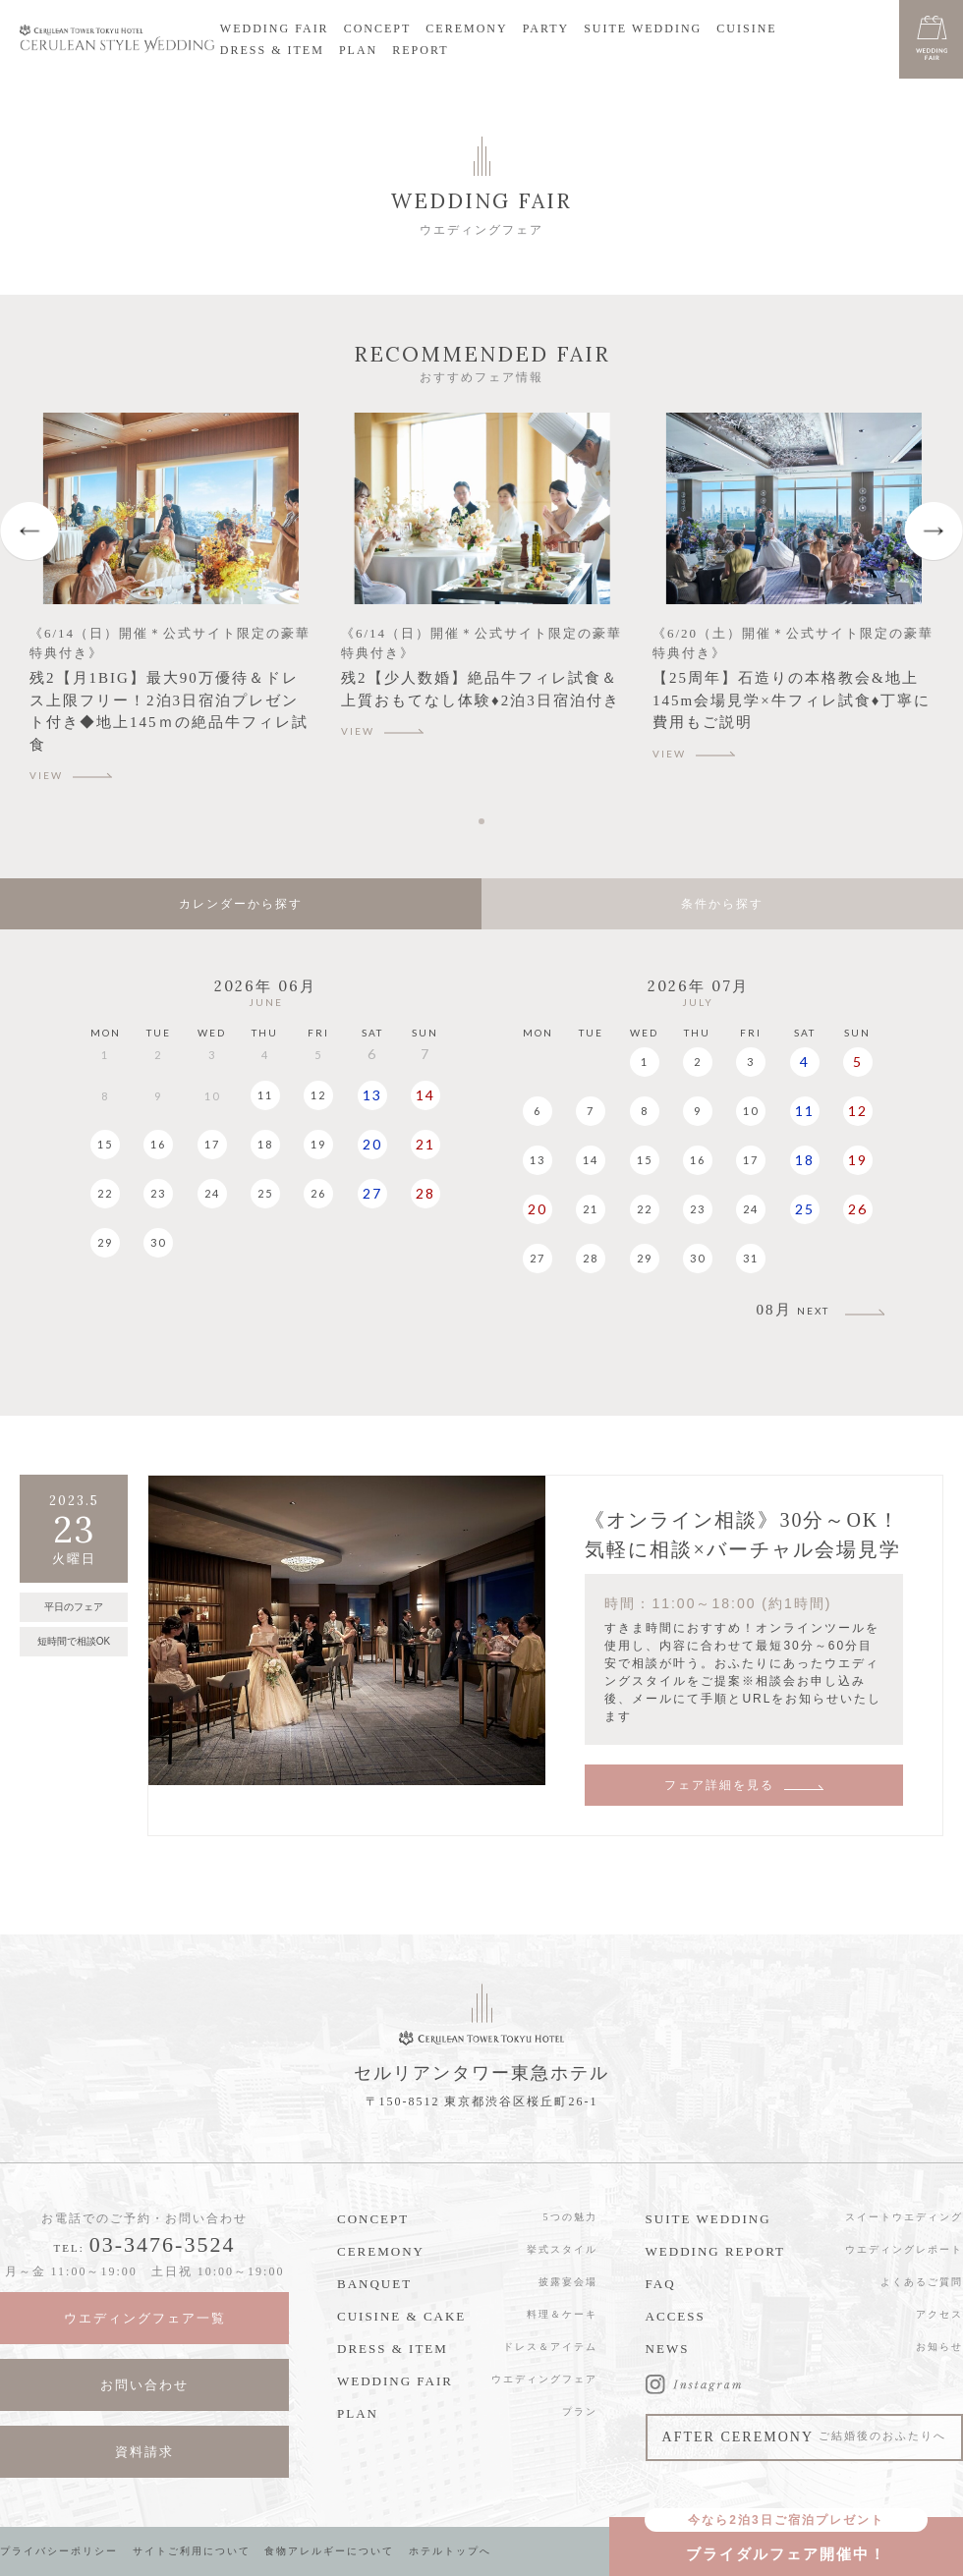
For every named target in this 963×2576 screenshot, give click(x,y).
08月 (793, 1310)
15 (105, 1144)
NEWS (668, 2348)
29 (105, 1242)
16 (158, 1144)
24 (212, 1193)
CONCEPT (378, 28)
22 (105, 1193)
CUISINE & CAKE (401, 2316)
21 (425, 1144)
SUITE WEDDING (643, 28)
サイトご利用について (192, 2551)
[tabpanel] (170, 606)
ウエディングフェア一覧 (145, 2318)
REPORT (420, 50)
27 (372, 1193)
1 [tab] (484, 821)
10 (751, 1110)
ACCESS (676, 2316)
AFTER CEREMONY (804, 2437)
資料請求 (144, 2451)
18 (265, 1144)
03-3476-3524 (162, 2244)
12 (318, 1095)
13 (372, 1095)
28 (425, 1193)
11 (265, 1095)
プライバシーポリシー (59, 2551)
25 (265, 1193)
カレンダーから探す (241, 904)
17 (212, 1144)
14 (425, 1095)
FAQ (661, 2283)
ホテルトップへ (450, 2551)
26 (318, 1193)
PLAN (358, 50)
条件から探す (722, 904)
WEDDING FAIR (274, 28)
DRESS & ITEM (272, 50)
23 (158, 1193)
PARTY (546, 28)
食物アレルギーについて (329, 2551)
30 (158, 1242)
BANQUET (374, 2283)
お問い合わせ (144, 2385)
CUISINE (746, 28)
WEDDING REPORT (715, 2251)
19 (318, 1144)
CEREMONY (466, 28)
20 (372, 1144)
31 (751, 1258)
